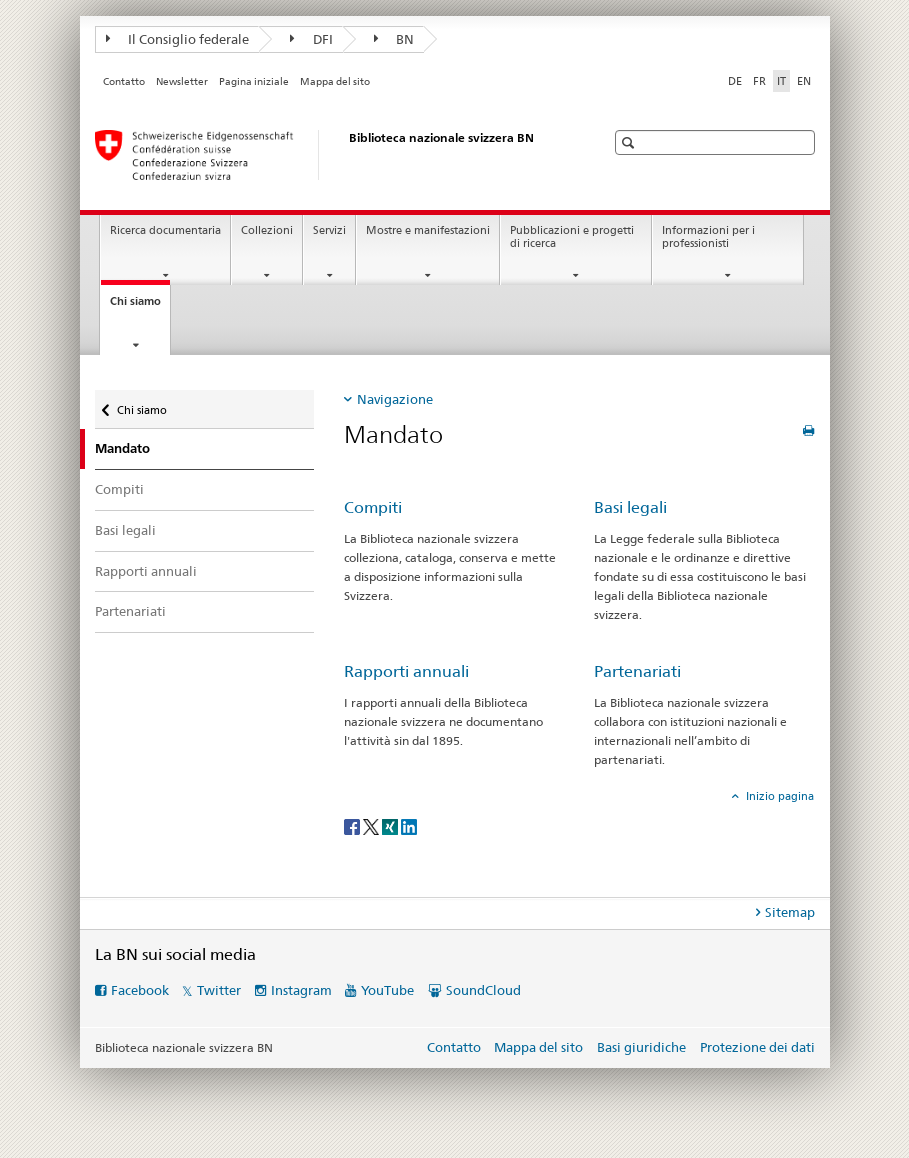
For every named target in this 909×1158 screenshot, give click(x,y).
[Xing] (391, 825)
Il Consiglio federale (178, 39)
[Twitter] (372, 825)
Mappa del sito (335, 81)
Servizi (329, 230)
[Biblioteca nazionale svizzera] (330, 155)
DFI (311, 39)
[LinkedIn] (409, 825)
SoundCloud (483, 990)
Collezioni (267, 230)
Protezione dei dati (757, 1047)
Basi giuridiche (641, 1047)
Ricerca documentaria (165, 230)
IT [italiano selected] (781, 81)
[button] (630, 142)
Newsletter (182, 81)
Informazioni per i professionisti (708, 237)
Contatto (124, 81)
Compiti (119, 489)
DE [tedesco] (735, 81)
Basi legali (125, 530)
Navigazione (395, 399)
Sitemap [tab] (790, 912)
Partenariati (130, 611)
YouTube (387, 990)
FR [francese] (759, 81)
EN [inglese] (804, 81)
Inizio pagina (778, 796)
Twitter (219, 990)
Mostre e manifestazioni (428, 230)
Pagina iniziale (254, 81)
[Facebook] (353, 825)
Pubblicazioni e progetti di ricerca (572, 237)
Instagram (301, 990)
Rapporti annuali (146, 571)
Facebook (140, 990)
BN (394, 39)
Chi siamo (140, 306)
